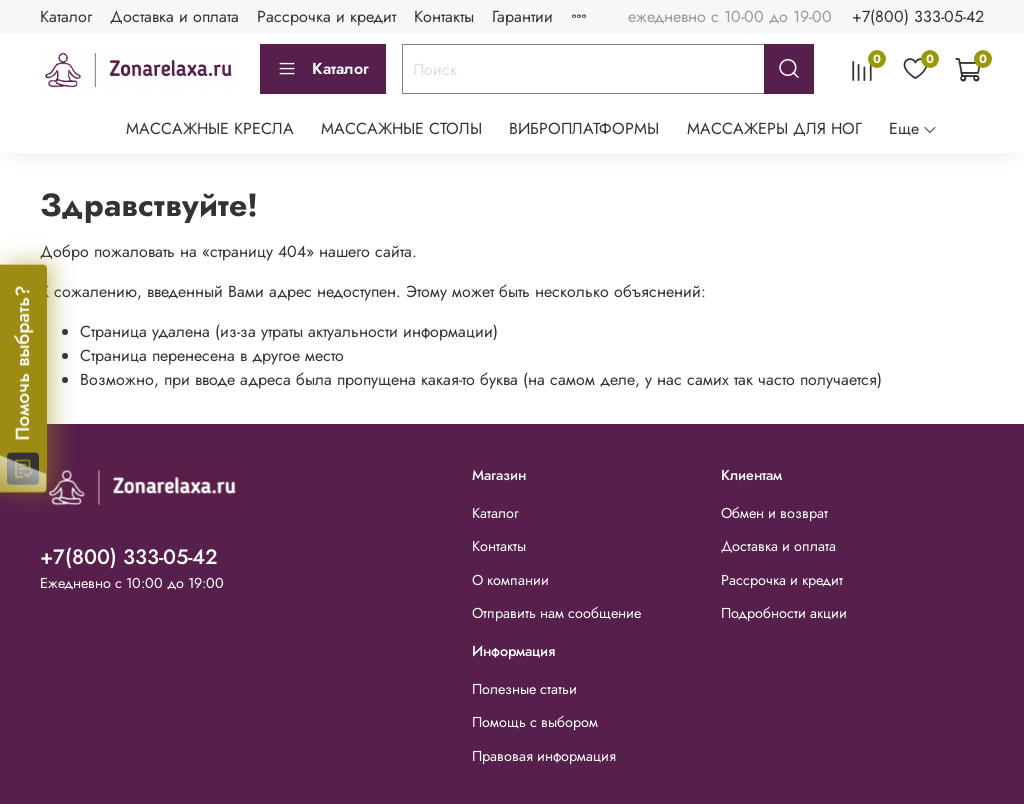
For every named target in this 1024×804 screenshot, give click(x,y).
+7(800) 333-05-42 (918, 16)
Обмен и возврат (774, 513)
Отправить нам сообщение (556, 613)
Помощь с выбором (535, 722)
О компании (510, 580)
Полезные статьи (524, 689)
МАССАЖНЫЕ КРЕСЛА (210, 128)
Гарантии (522, 16)
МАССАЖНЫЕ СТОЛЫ (401, 128)
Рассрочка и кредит (326, 16)
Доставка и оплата (174, 16)
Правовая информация (544, 756)
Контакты (444, 16)
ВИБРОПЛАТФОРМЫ (584, 128)
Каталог (66, 16)
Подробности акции (784, 613)
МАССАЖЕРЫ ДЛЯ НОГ (774, 128)
